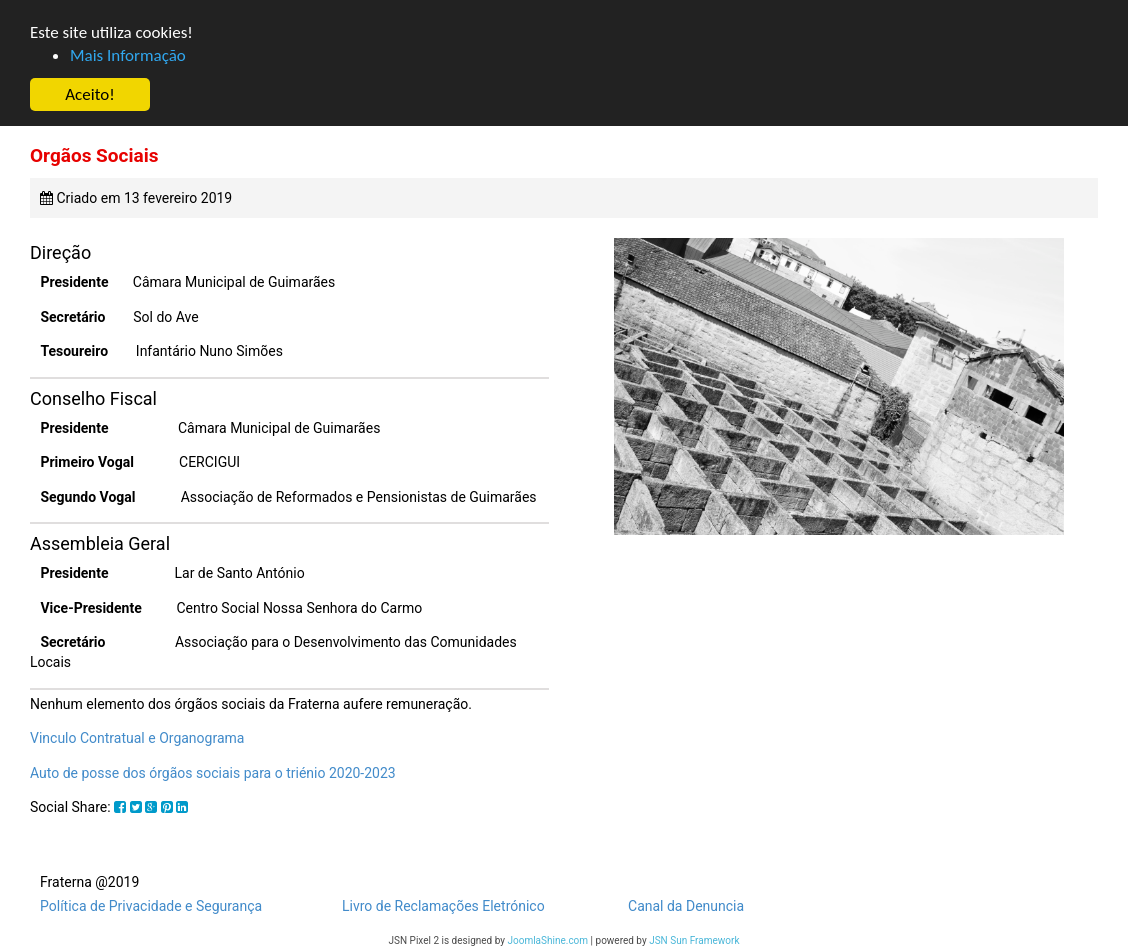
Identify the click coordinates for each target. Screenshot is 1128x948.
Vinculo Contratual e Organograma (137, 738)
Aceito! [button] (89, 94)
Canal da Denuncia (686, 906)
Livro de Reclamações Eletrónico (443, 906)
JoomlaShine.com (547, 940)
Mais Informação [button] (128, 55)
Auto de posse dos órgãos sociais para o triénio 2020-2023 (213, 773)
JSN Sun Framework (694, 940)
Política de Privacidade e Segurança (151, 906)
